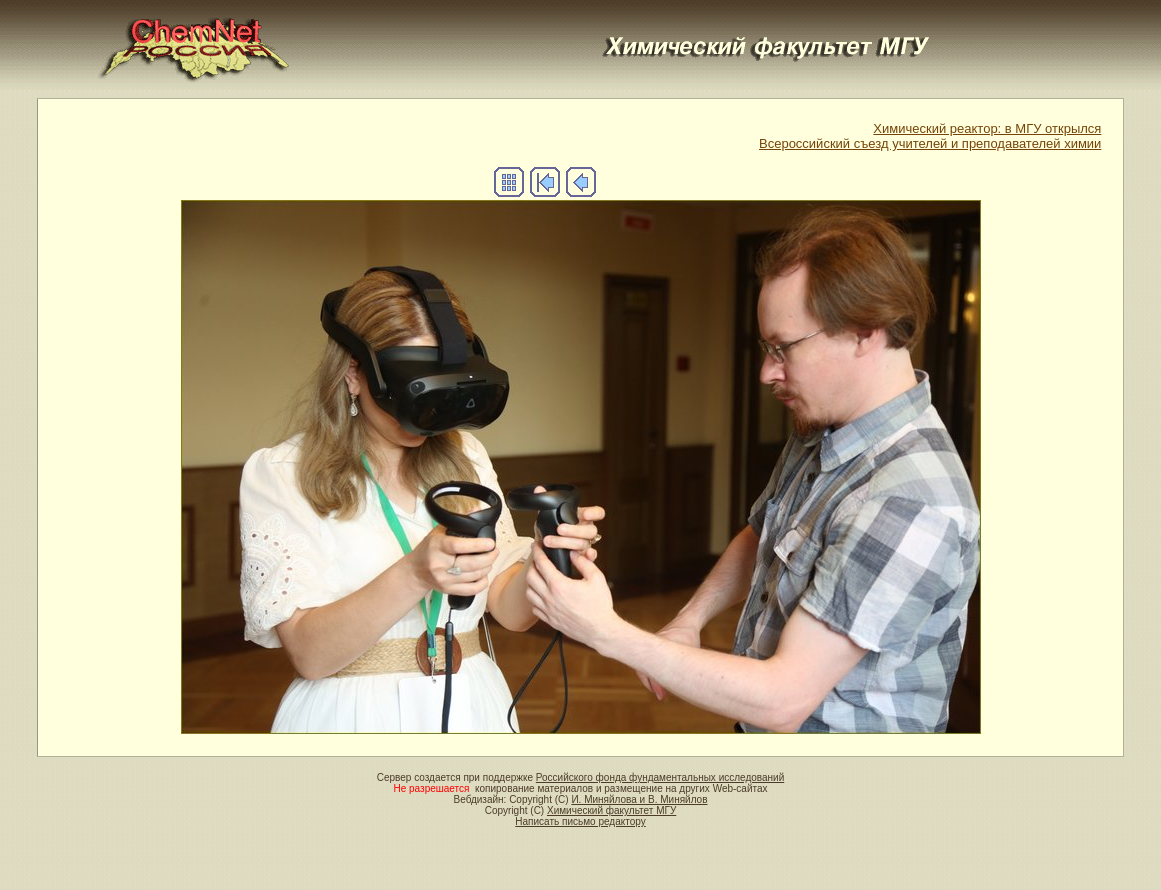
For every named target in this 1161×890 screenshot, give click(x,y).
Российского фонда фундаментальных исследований (660, 777)
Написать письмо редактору (580, 821)
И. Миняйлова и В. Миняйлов (639, 799)
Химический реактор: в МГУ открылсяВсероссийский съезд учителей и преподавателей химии (930, 136)
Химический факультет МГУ (611, 810)
